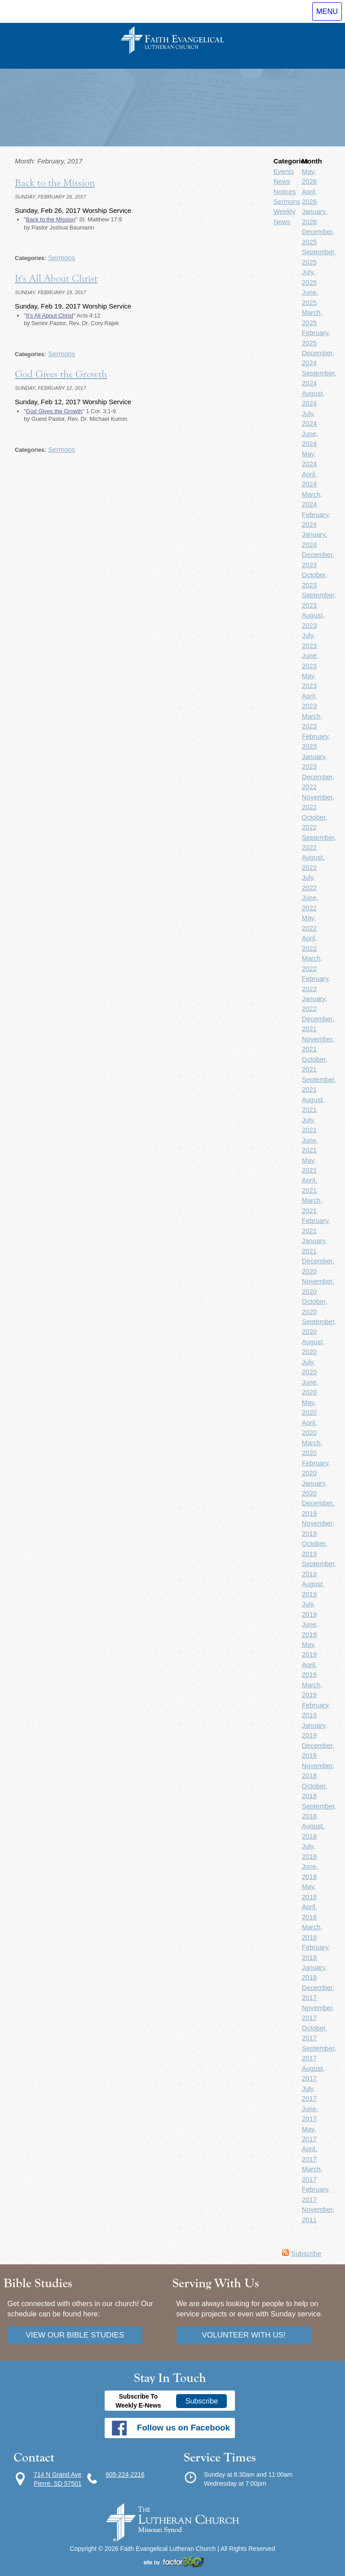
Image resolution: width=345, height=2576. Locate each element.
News (282, 181)
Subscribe (306, 2253)
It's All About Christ (56, 278)
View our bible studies (75, 2334)
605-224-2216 (125, 2474)
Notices (285, 191)
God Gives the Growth (61, 374)
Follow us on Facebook (183, 2427)
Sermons (61, 257)
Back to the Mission (55, 183)
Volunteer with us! (244, 2334)
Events (284, 171)
